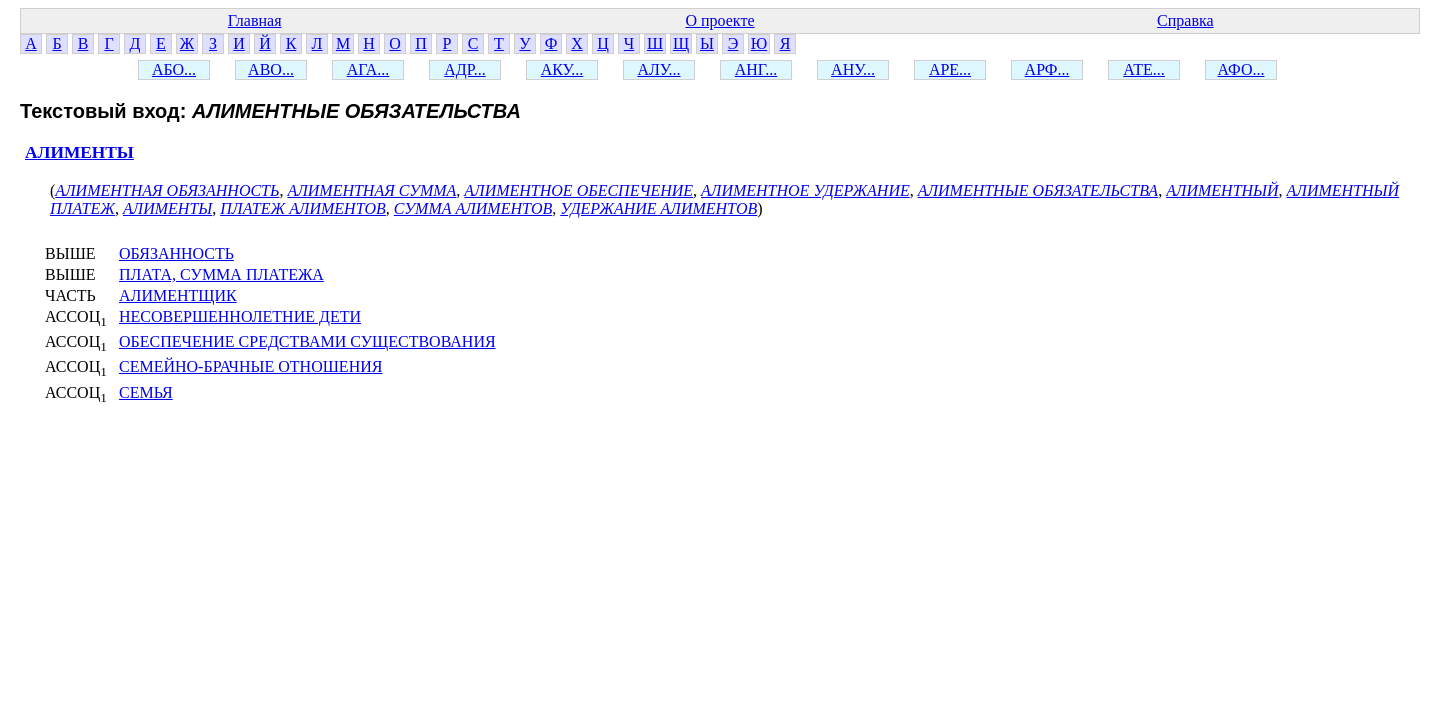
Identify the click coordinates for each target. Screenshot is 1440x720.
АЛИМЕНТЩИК (178, 295)
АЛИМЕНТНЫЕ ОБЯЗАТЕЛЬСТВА (1038, 190)
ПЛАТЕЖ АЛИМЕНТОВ (303, 208)
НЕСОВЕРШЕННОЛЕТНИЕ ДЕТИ (240, 316)
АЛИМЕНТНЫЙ (1222, 190)
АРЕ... (950, 69)
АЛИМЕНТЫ (79, 152)
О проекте (719, 20)
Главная (255, 20)
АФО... (1241, 69)
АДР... (464, 69)
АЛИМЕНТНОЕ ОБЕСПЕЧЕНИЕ (578, 190)
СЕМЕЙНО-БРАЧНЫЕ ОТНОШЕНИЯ (250, 366)
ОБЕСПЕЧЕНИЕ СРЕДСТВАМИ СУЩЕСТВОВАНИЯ (307, 341)
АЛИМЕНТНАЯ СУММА (371, 190)
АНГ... (756, 69)
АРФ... (1047, 69)
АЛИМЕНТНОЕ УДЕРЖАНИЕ (805, 190)
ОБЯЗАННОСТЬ (176, 253)
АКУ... (562, 69)
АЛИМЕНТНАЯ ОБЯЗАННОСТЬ (167, 190)
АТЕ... (1144, 69)
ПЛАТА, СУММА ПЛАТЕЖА (221, 274)
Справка (1185, 20)
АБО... (174, 69)
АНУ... (853, 69)
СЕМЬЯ (146, 392)
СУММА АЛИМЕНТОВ (473, 208)
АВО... (271, 69)
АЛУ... (658, 69)
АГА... (368, 69)
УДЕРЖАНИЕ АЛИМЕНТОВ (658, 208)
